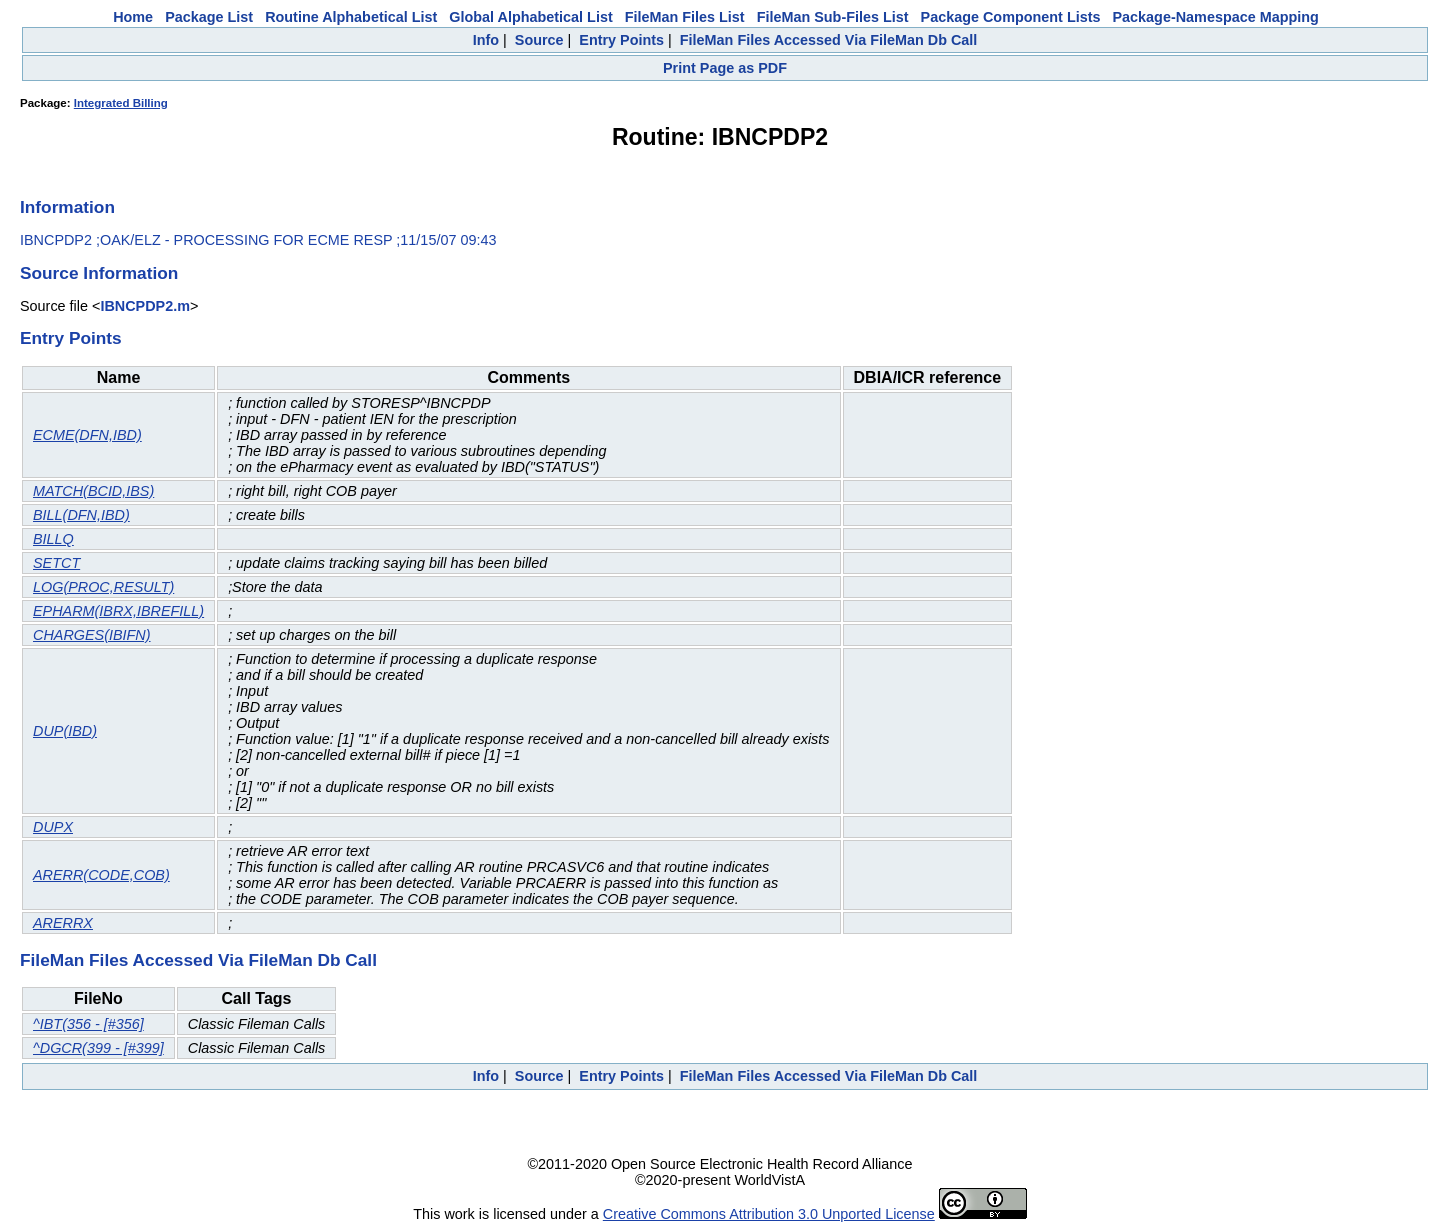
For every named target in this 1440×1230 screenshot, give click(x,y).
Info (486, 40)
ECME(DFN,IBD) (87, 435)
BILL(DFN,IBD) (81, 515)
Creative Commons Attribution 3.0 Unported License (769, 1214)
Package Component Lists (1011, 17)
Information (67, 207)
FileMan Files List (685, 17)
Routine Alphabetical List (351, 17)
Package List (209, 17)
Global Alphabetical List (530, 17)
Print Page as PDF (725, 68)
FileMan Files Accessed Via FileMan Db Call (829, 40)
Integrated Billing (121, 103)
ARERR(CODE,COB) (101, 875)
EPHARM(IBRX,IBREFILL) (118, 611)
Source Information (99, 273)
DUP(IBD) (65, 731)
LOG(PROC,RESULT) (103, 587)
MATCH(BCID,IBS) (93, 491)
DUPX (53, 827)
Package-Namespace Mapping (1216, 17)
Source (539, 40)
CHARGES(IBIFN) (92, 635)
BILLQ (53, 539)
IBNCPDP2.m (145, 306)
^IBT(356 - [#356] (88, 1024)
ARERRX (63, 923)
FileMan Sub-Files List (833, 17)
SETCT (56, 563)
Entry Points (621, 40)
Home (133, 17)
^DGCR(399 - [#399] (98, 1048)
